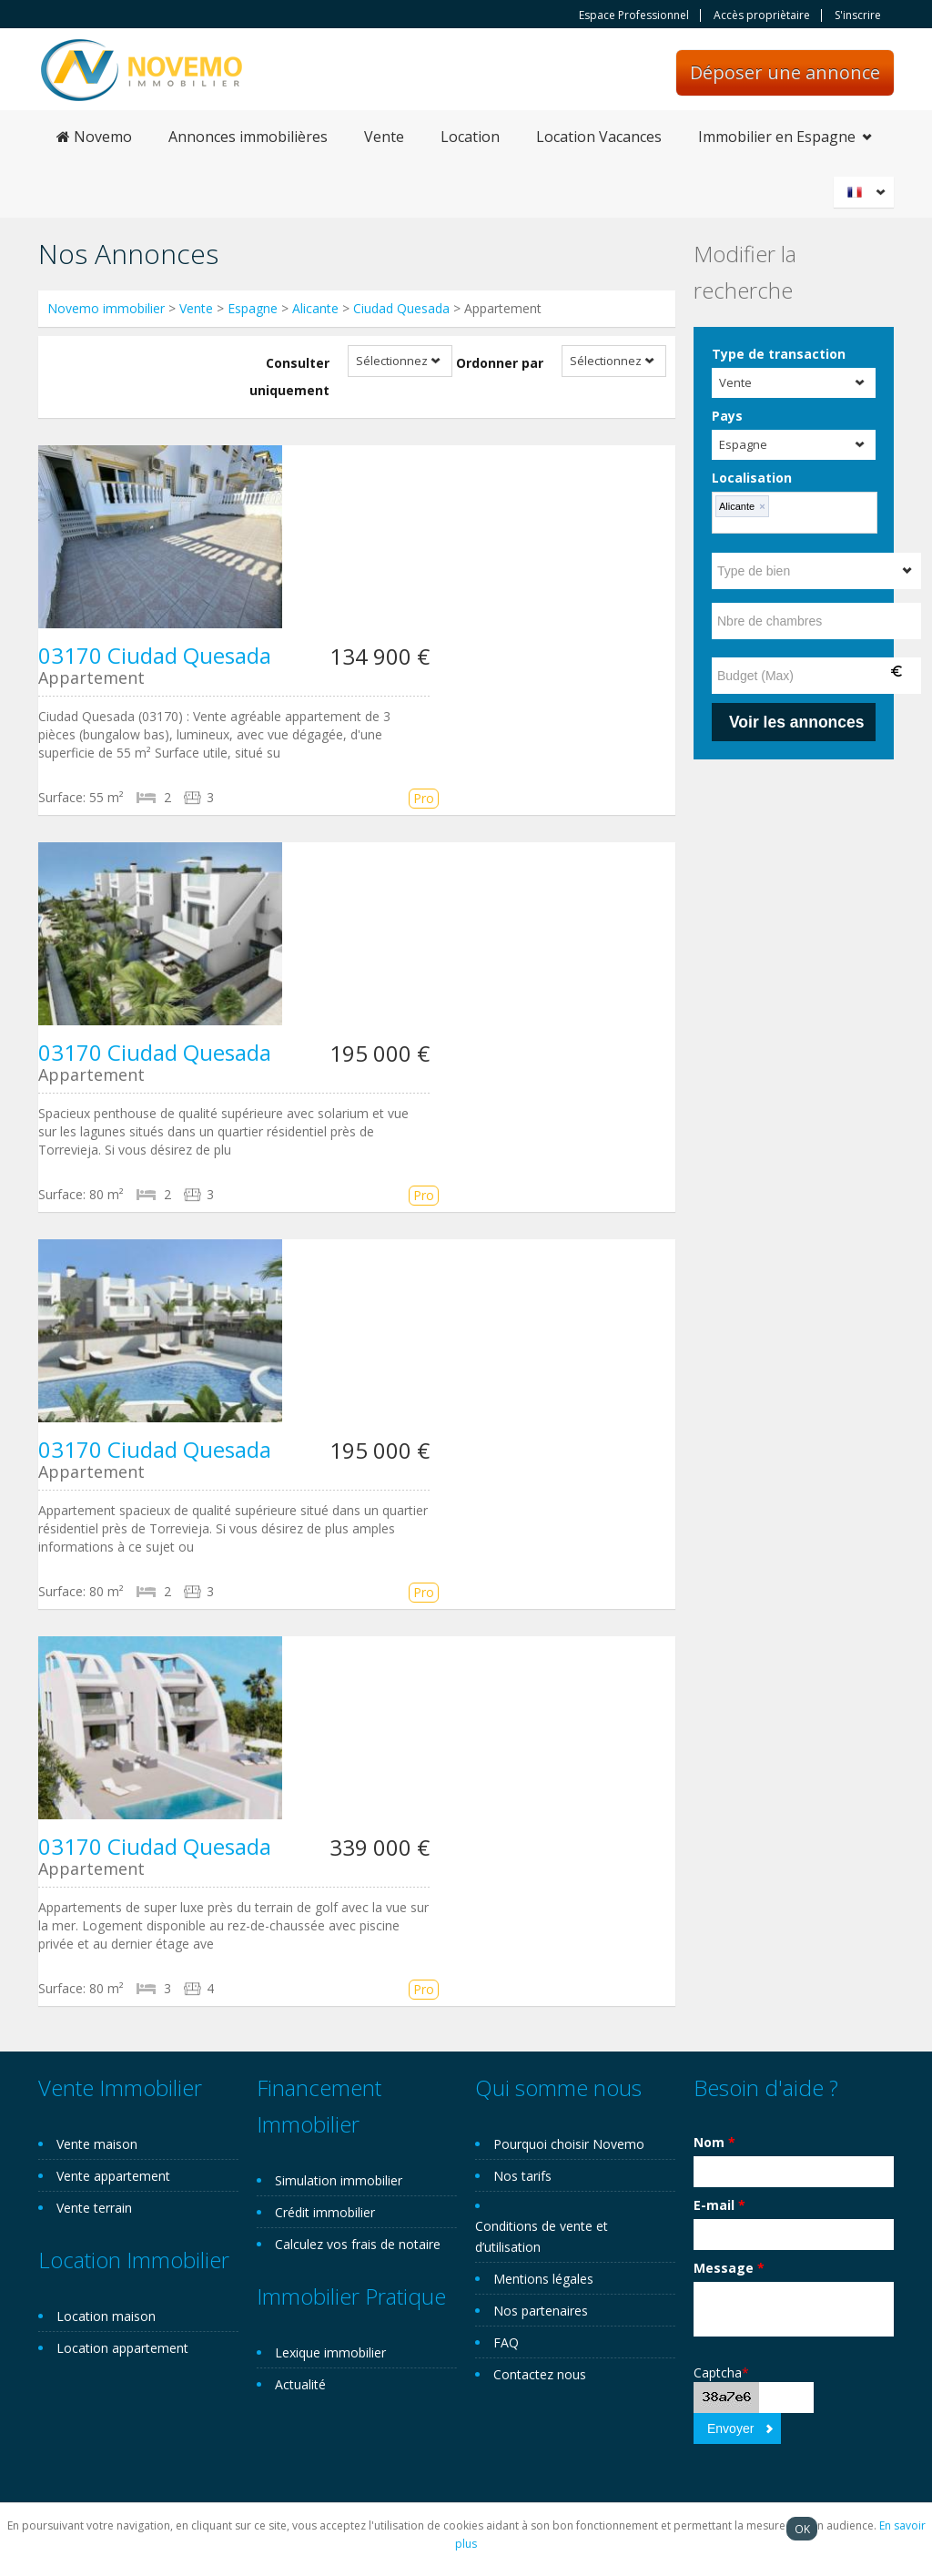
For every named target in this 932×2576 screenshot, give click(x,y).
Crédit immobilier (325, 2212)
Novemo (94, 137)
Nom (714, 2142)
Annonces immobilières (248, 137)
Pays (727, 415)
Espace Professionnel (634, 15)
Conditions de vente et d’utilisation (541, 2236)
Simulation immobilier (338, 2180)
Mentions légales (543, 2278)
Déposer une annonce (785, 72)
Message (729, 2267)
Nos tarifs (522, 2175)
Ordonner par (499, 363)
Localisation (752, 477)
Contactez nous (539, 2374)
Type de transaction (779, 353)
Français (866, 192)
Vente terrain (94, 2207)
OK (802, 2528)
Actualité (300, 2384)
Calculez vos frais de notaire (358, 2244)
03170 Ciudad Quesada (154, 655)
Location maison (106, 2316)
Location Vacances (599, 137)
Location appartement (122, 2348)
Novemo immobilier (106, 308)
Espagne (253, 308)
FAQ (506, 2342)
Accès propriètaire (762, 15)
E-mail (719, 2205)
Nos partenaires (540, 2310)
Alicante (315, 308)
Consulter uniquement (289, 376)
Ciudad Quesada (401, 308)
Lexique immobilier (330, 2352)
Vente (384, 137)
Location (470, 137)
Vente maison (96, 2144)
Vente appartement (113, 2175)
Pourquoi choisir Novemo (568, 2144)
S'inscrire (858, 15)
